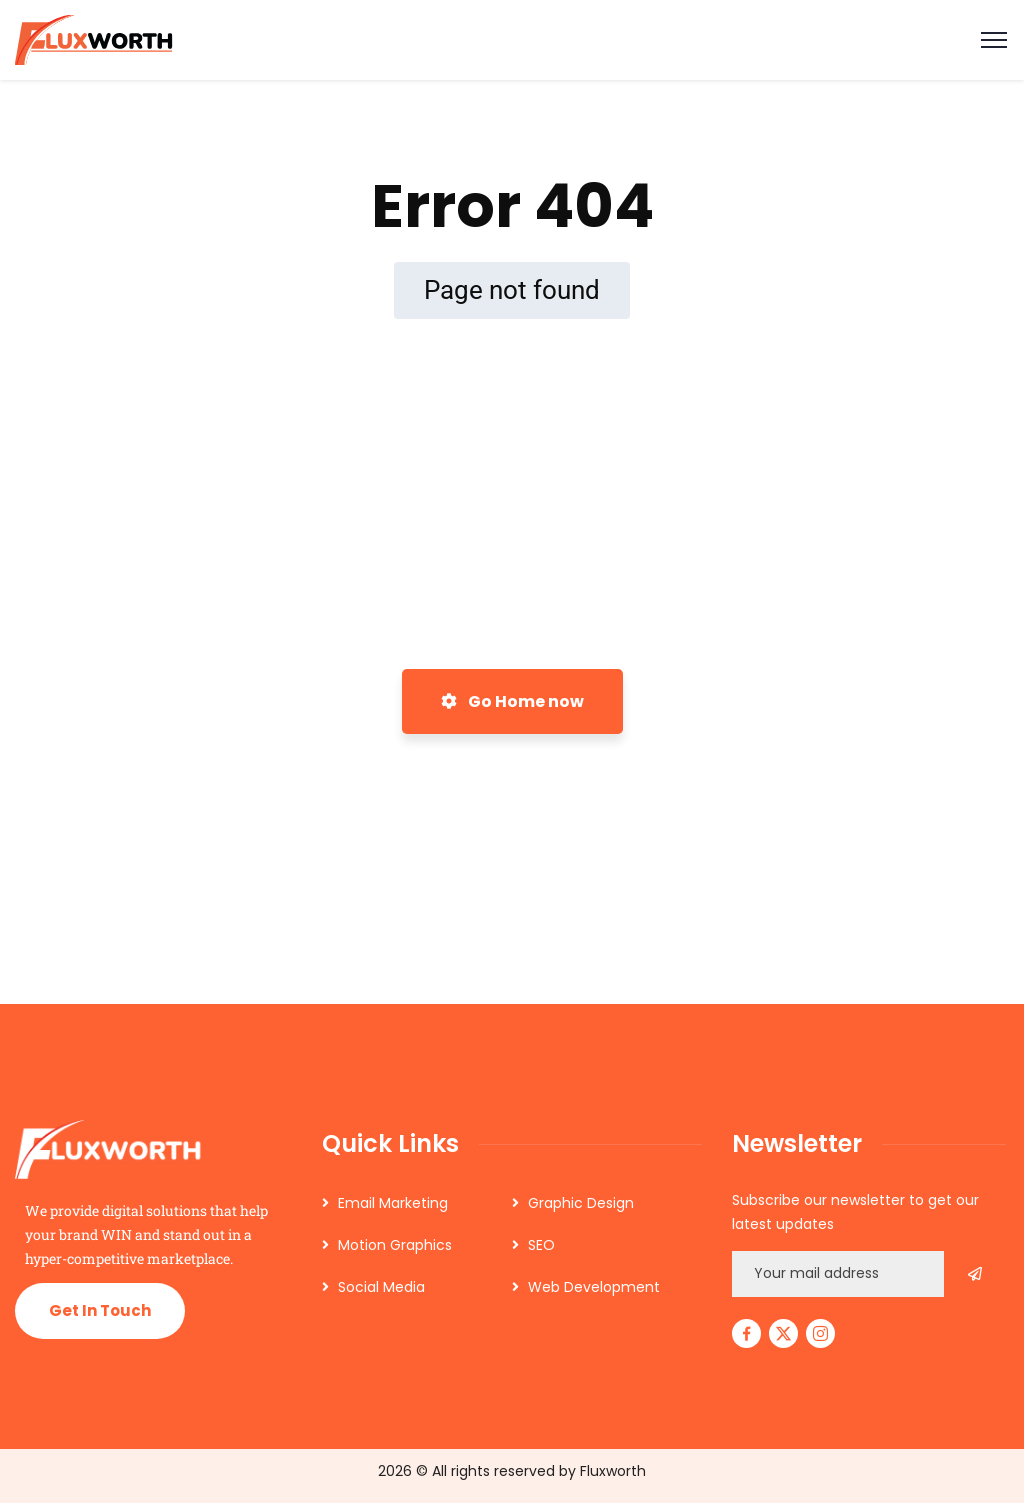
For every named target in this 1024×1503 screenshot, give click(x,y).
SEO (541, 1245)
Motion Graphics (395, 1245)
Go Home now (512, 701)
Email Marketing (393, 1203)
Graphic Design (581, 1203)
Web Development (594, 1287)
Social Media (381, 1287)
